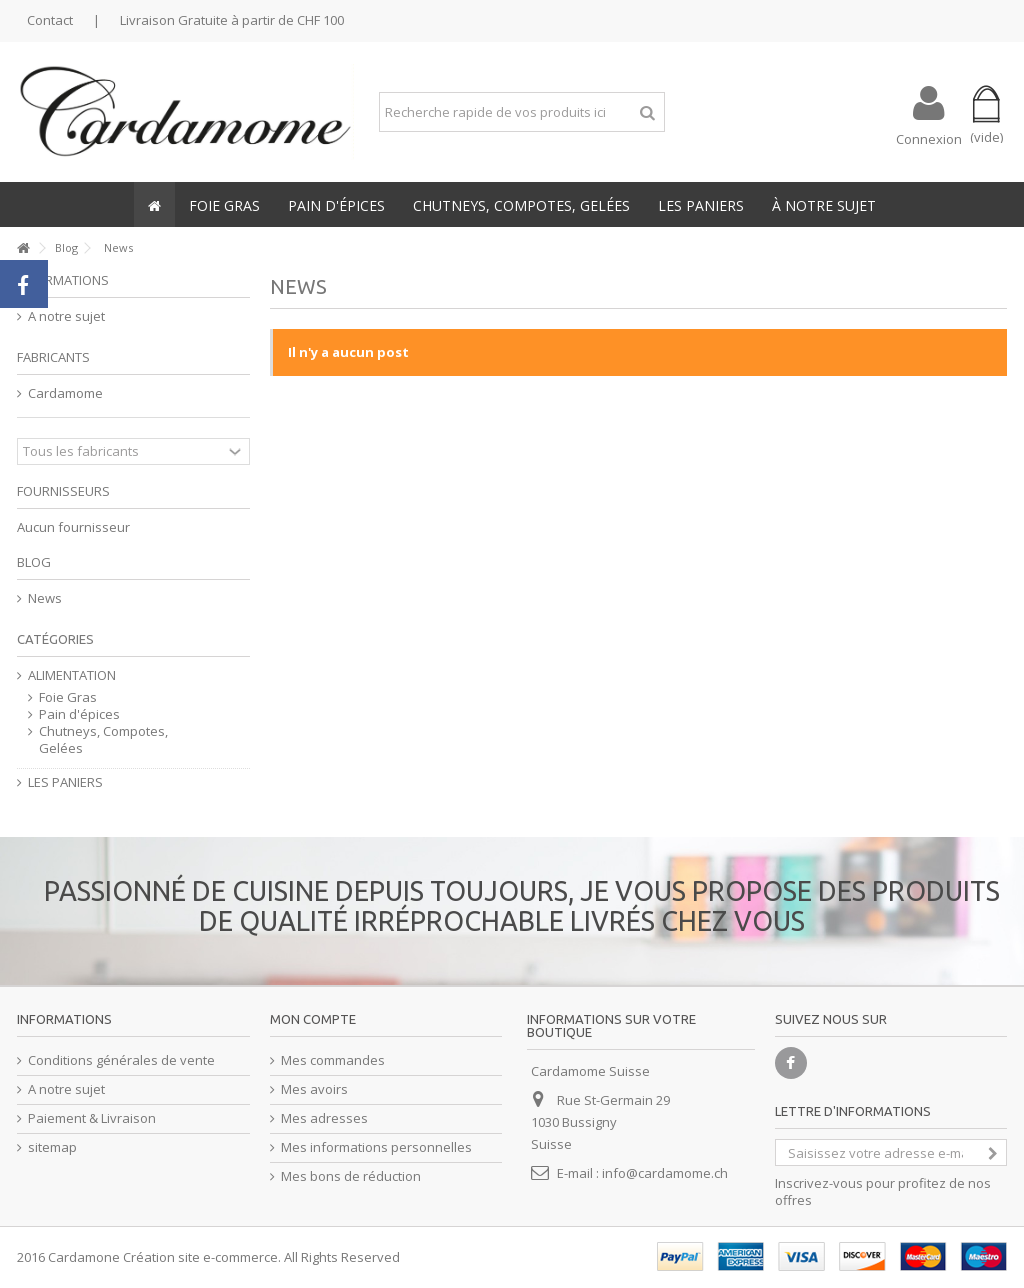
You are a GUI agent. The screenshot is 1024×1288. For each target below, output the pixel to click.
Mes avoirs (314, 1089)
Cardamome (65, 393)
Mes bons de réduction (351, 1176)
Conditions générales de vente (121, 1060)
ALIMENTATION (72, 675)
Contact (50, 20)
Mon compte (313, 1019)
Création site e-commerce (200, 1257)
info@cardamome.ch (665, 1173)
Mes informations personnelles (376, 1147)
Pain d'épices (79, 714)
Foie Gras (68, 697)
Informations (63, 280)
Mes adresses (324, 1118)
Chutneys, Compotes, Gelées (103, 740)
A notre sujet (66, 316)
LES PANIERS (65, 782)
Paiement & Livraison (92, 1118)
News (45, 598)
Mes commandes (333, 1060)
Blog (34, 562)
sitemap (52, 1147)
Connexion (929, 137)
